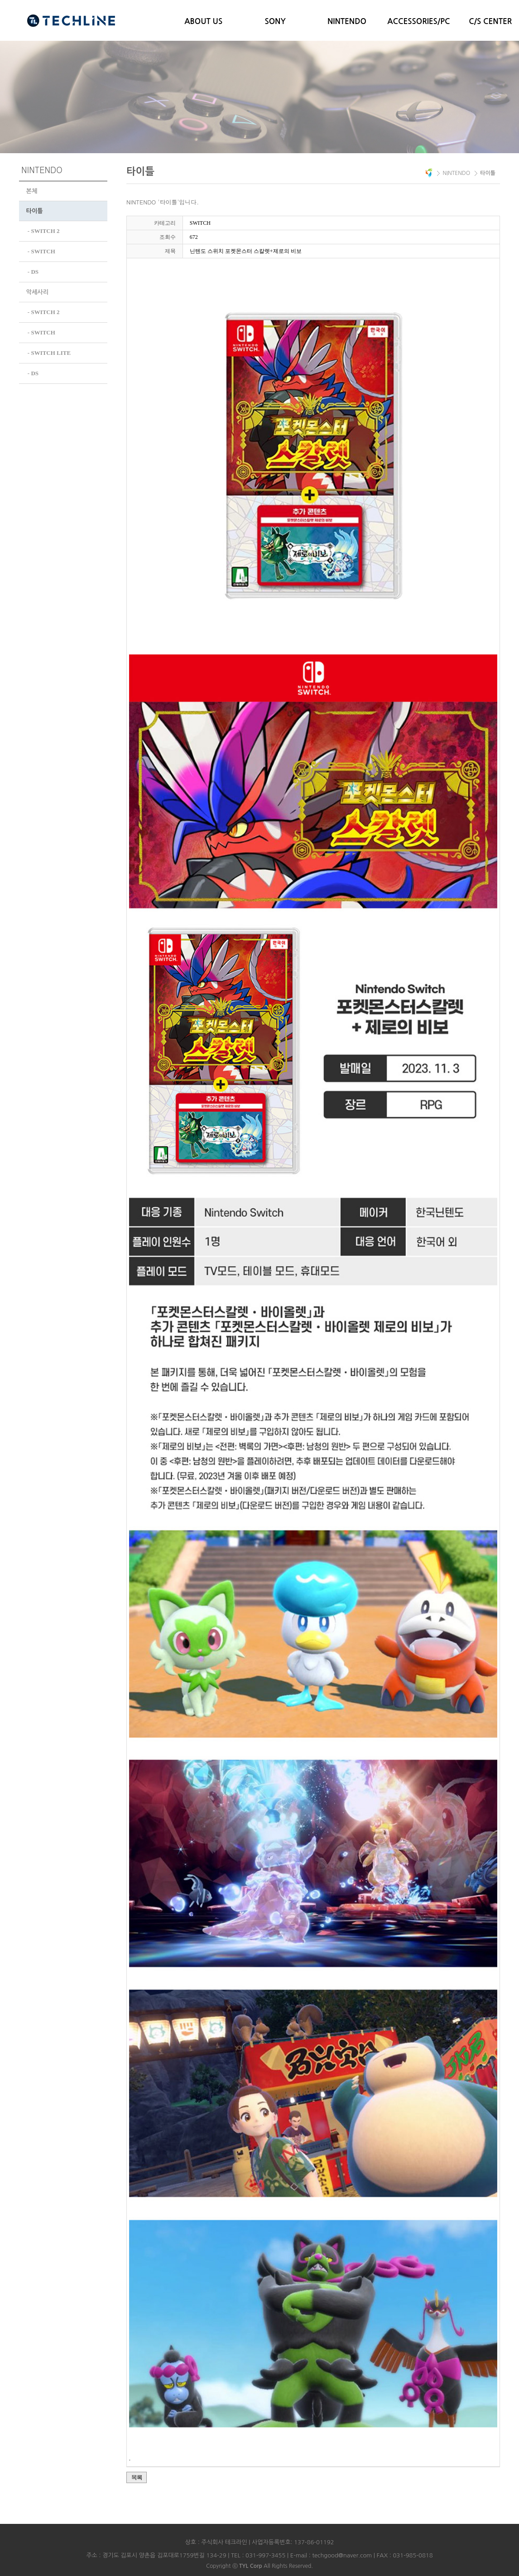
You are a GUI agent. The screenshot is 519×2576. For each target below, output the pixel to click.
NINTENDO (346, 21)
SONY (274, 21)
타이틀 (34, 211)
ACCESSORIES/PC (418, 21)
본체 (32, 191)
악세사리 (37, 291)
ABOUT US (203, 21)
